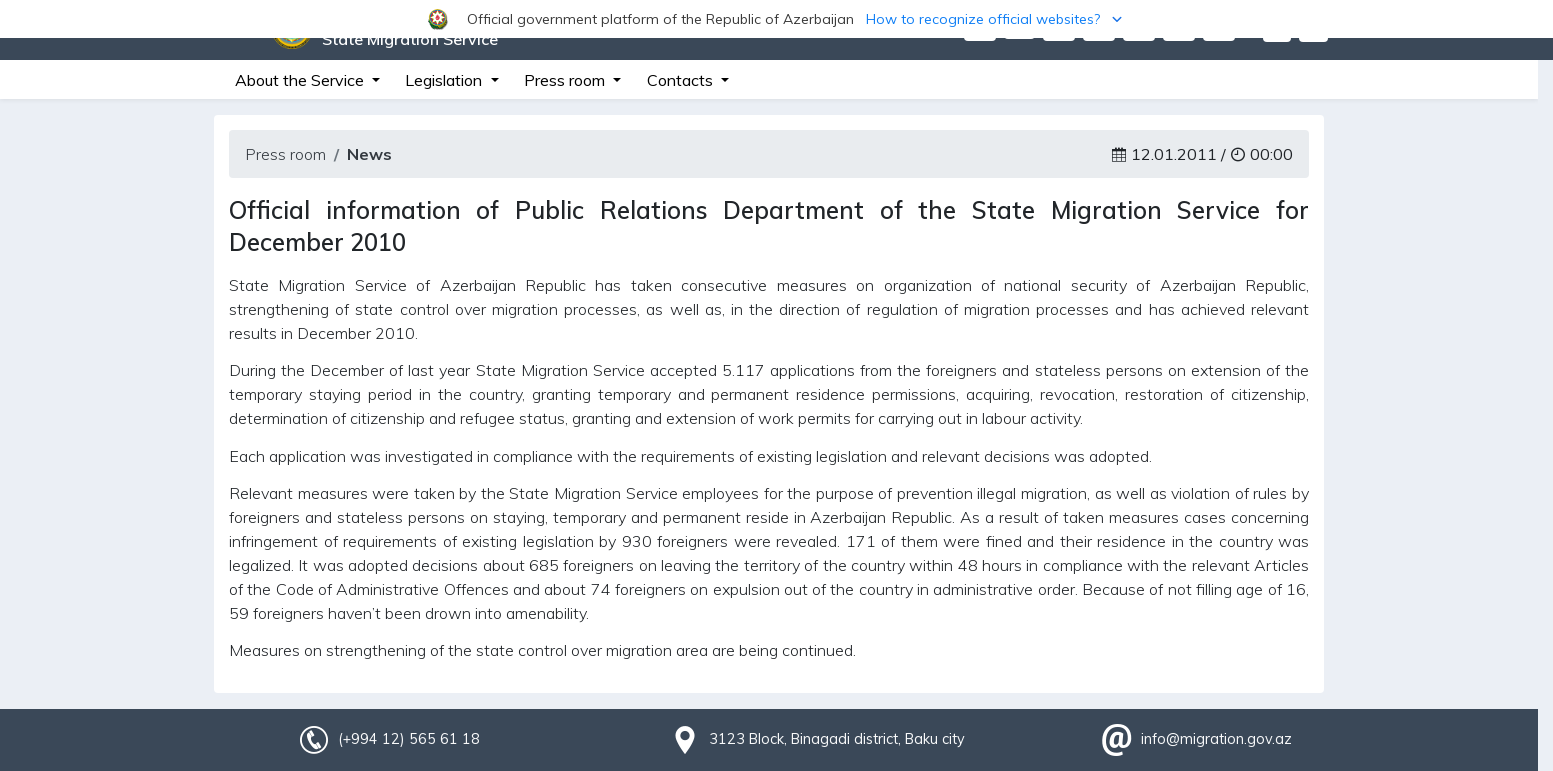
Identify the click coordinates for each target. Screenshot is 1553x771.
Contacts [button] (682, 80)
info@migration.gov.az (1216, 739)
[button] (776, 19)
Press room (285, 154)
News (369, 154)
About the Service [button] (301, 80)
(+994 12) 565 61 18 (409, 739)
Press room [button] (566, 80)
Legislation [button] (445, 80)
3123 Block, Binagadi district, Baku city (837, 739)
